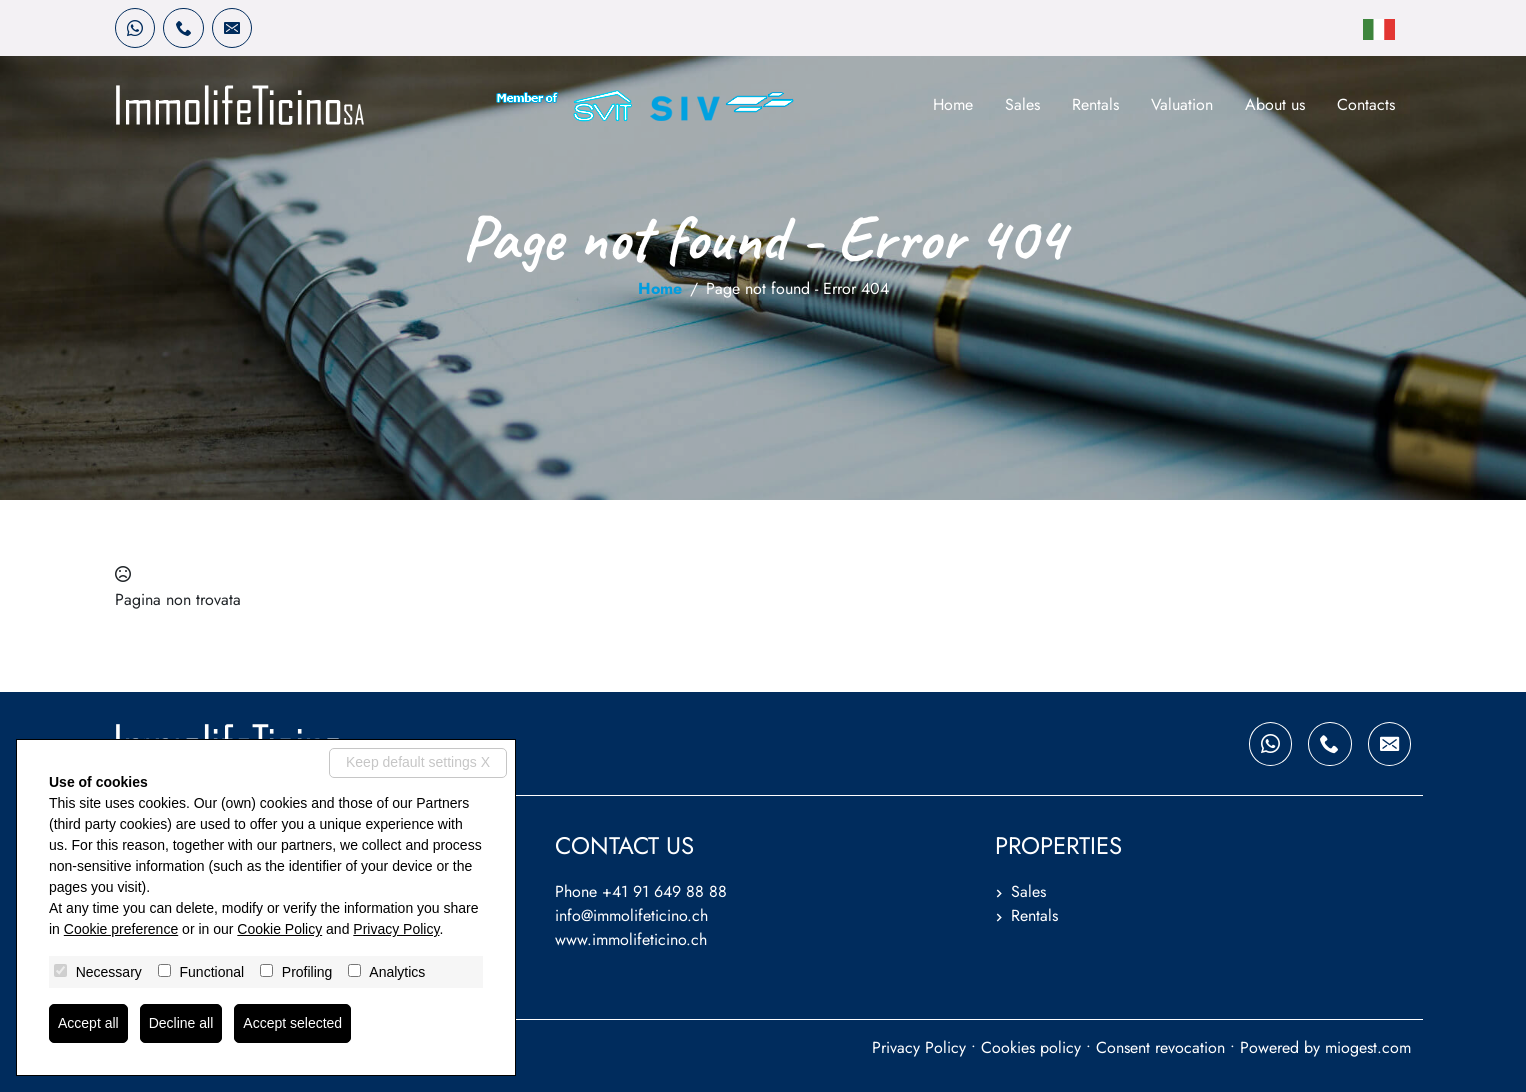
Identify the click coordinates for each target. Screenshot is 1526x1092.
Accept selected (292, 1023)
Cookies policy (1031, 1047)
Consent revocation (1160, 1047)
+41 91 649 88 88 (664, 891)
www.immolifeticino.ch (631, 939)
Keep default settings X (418, 762)
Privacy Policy (919, 1047)
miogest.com (1368, 1047)
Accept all (88, 1023)
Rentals (1095, 104)
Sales (1022, 104)
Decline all (181, 1023)
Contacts (1366, 104)
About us (1275, 104)
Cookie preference (121, 929)
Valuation (1182, 104)
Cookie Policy (279, 929)
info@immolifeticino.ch (631, 915)
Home (953, 104)
